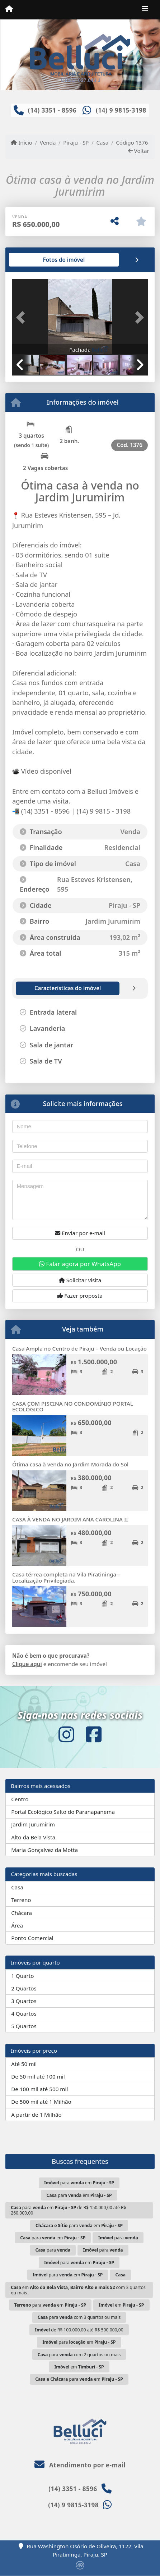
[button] (22, 317)
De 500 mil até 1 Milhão (41, 2101)
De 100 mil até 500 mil (39, 2089)
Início (21, 142)
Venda (48, 142)
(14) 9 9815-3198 (121, 110)
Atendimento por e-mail (80, 2465)
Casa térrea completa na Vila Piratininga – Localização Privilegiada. (66, 1577)
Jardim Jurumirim (33, 1824)
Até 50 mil (24, 2063)
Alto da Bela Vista (33, 1837)
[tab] (35, 260)
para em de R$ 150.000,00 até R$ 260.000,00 (68, 2210)
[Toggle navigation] (145, 10)
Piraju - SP (76, 142)
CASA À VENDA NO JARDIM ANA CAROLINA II (70, 1519)
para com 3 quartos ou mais (79, 2317)
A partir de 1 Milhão (36, 2114)
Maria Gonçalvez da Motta (44, 1849)
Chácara (21, 1912)
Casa (102, 142)
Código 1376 (132, 142)
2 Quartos (24, 1988)
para (118, 2238)
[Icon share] (66, 1734)
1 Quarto (22, 1975)
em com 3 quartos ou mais (78, 2290)
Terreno (21, 1899)
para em (79, 2183)
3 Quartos (24, 2000)
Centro (19, 1799)
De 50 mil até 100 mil (38, 2076)
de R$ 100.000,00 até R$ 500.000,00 (79, 2330)
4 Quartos (24, 2013)
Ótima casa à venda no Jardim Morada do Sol (70, 1464)
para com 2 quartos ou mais (79, 2355)
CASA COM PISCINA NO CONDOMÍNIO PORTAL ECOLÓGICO (72, 1406)
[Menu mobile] (9, 9)
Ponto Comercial (32, 1938)
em (121, 2305)
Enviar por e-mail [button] (80, 1233)
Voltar (138, 150)
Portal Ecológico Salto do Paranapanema (63, 1811)
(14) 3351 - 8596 (52, 110)
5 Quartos (24, 2026)
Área (17, 1925)
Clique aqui (27, 1663)
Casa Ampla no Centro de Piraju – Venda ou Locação (79, 1348)
